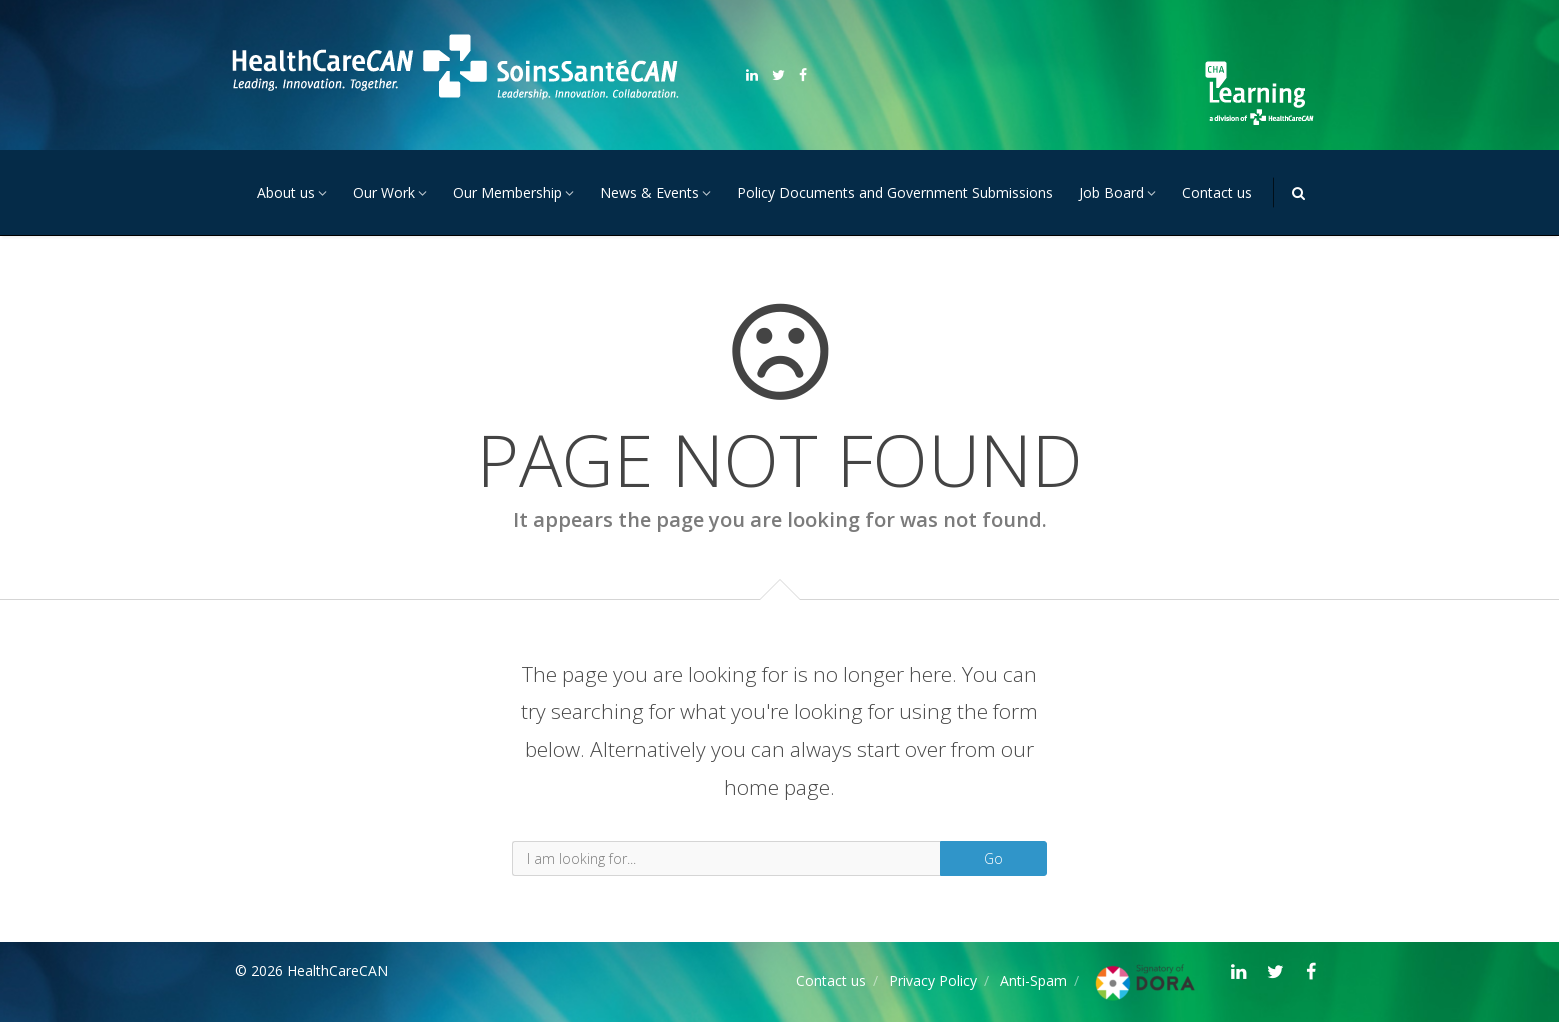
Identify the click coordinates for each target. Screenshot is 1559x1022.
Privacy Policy (933, 980)
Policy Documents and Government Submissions (895, 192)
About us (286, 192)
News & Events (649, 192)
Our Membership (507, 192)
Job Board (1111, 192)
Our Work (384, 192)
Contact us (1217, 192)
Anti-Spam (1033, 980)
